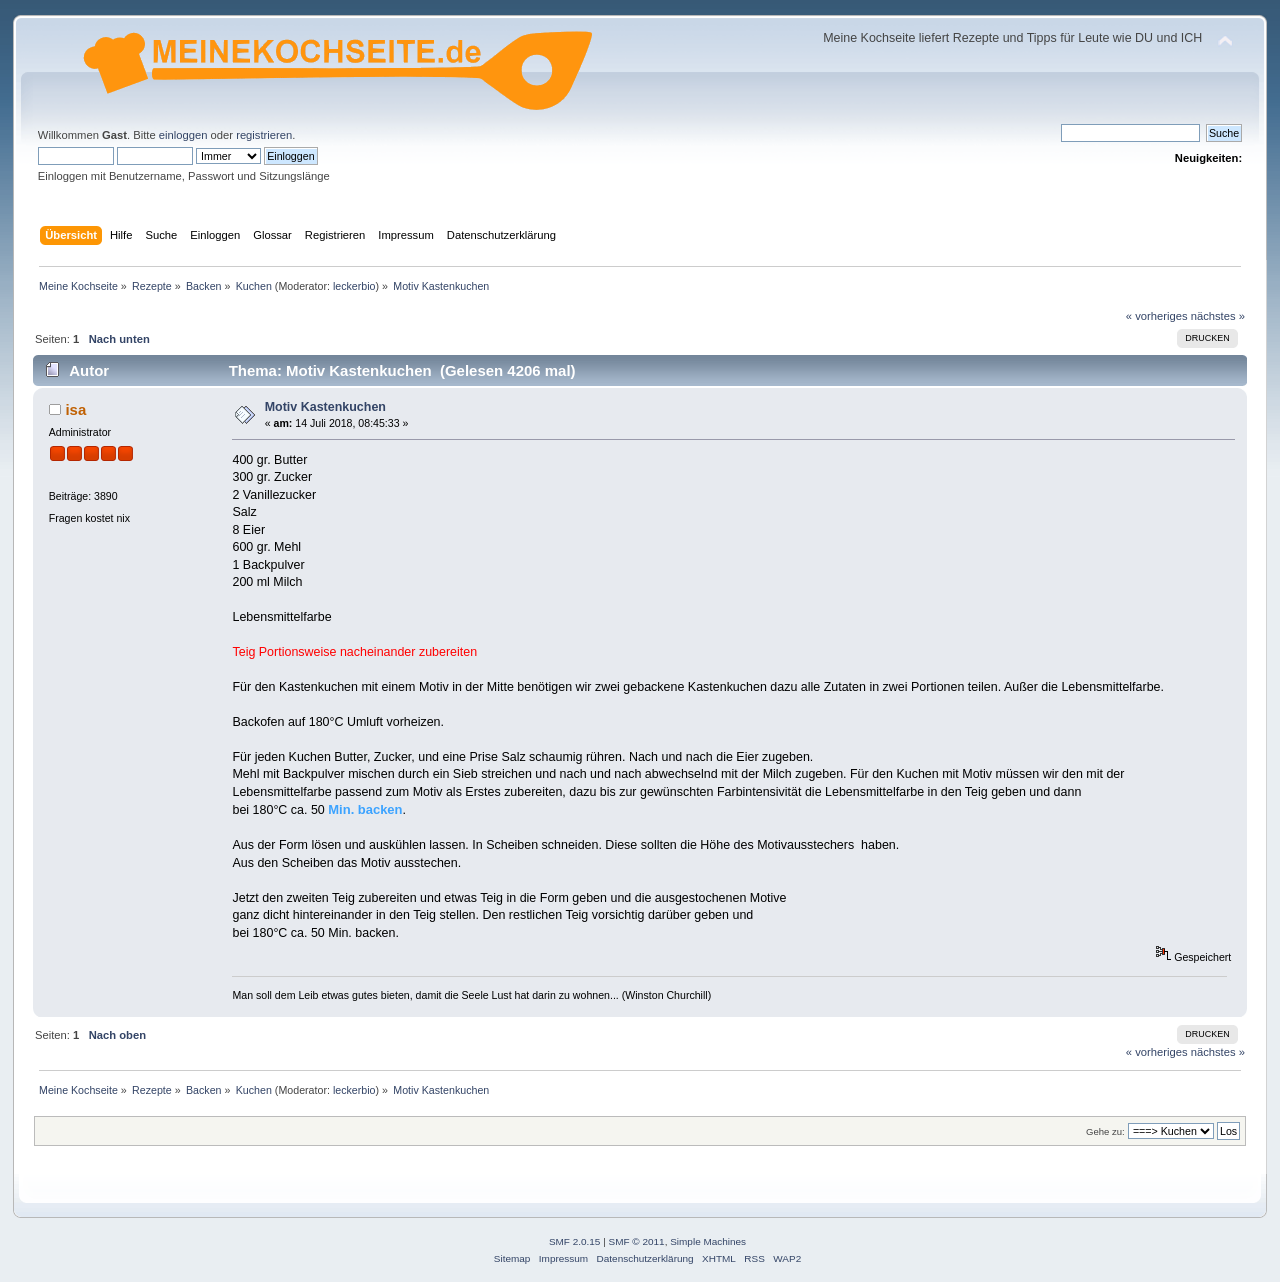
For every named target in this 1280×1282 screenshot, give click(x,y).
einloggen (183, 135)
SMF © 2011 (637, 1241)
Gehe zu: (1105, 1131)
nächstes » (1218, 316)
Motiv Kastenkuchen (325, 407)
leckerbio (354, 286)
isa (75, 409)
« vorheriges (1157, 316)
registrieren (264, 135)
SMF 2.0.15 (575, 1241)
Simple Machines (708, 1241)
